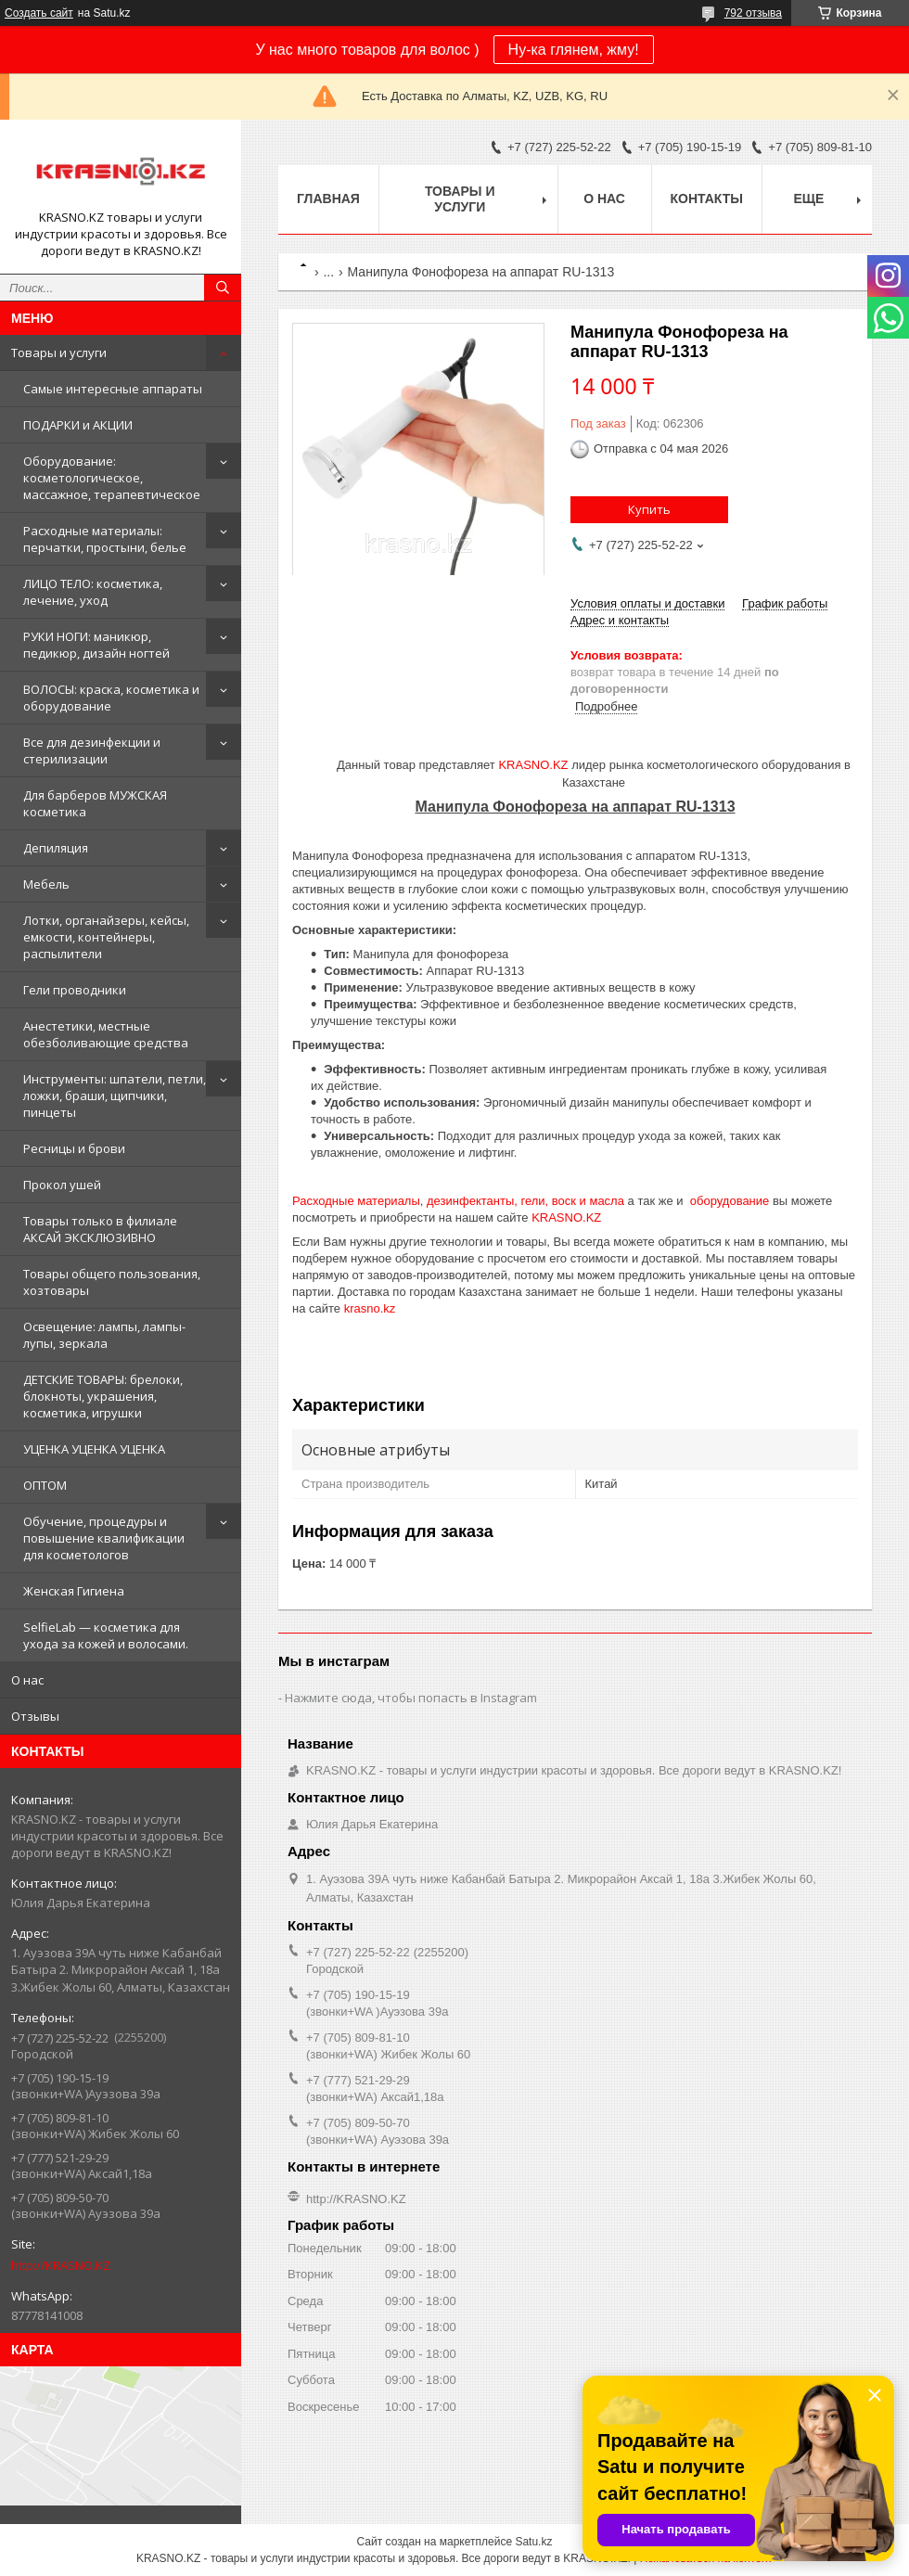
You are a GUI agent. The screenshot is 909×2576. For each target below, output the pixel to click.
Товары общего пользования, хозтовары (111, 1282)
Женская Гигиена (73, 1591)
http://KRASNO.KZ (60, 2265)
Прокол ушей (62, 1184)
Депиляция (55, 847)
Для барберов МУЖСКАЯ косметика (95, 803)
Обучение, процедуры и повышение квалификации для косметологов (104, 1538)
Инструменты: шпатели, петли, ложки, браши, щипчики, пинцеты (114, 1095)
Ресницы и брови (74, 1148)
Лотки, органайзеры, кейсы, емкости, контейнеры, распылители (106, 937)
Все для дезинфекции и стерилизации (91, 750)
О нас (27, 1680)
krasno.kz (370, 1308)
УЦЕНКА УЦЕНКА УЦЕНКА (94, 1449)
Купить (649, 509)
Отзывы (35, 1716)
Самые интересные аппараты (112, 388)
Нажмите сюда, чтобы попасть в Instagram (411, 1697)
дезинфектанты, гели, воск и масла (525, 1201)
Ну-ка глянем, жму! (573, 50)
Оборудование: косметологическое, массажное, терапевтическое (111, 478)
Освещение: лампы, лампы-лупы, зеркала (104, 1335)
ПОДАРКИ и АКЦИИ (78, 425)
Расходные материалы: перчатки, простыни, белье (104, 539)
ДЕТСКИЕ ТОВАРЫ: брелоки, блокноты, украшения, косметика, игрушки (103, 1396)
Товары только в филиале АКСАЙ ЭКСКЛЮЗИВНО (100, 1229)
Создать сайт (39, 12)
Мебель (46, 884)
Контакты (707, 198)
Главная (328, 198)
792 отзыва (753, 12)
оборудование (729, 1201)
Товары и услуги (59, 352)
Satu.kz (533, 2541)
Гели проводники (74, 989)
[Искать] (222, 287)
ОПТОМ (45, 1485)
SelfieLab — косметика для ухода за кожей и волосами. (105, 1635)
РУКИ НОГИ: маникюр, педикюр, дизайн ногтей (96, 644)
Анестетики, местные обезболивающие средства (105, 1034)
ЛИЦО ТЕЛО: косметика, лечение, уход (92, 592)
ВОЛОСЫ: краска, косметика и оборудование (111, 697)
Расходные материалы (356, 1201)
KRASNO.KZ (533, 765)
